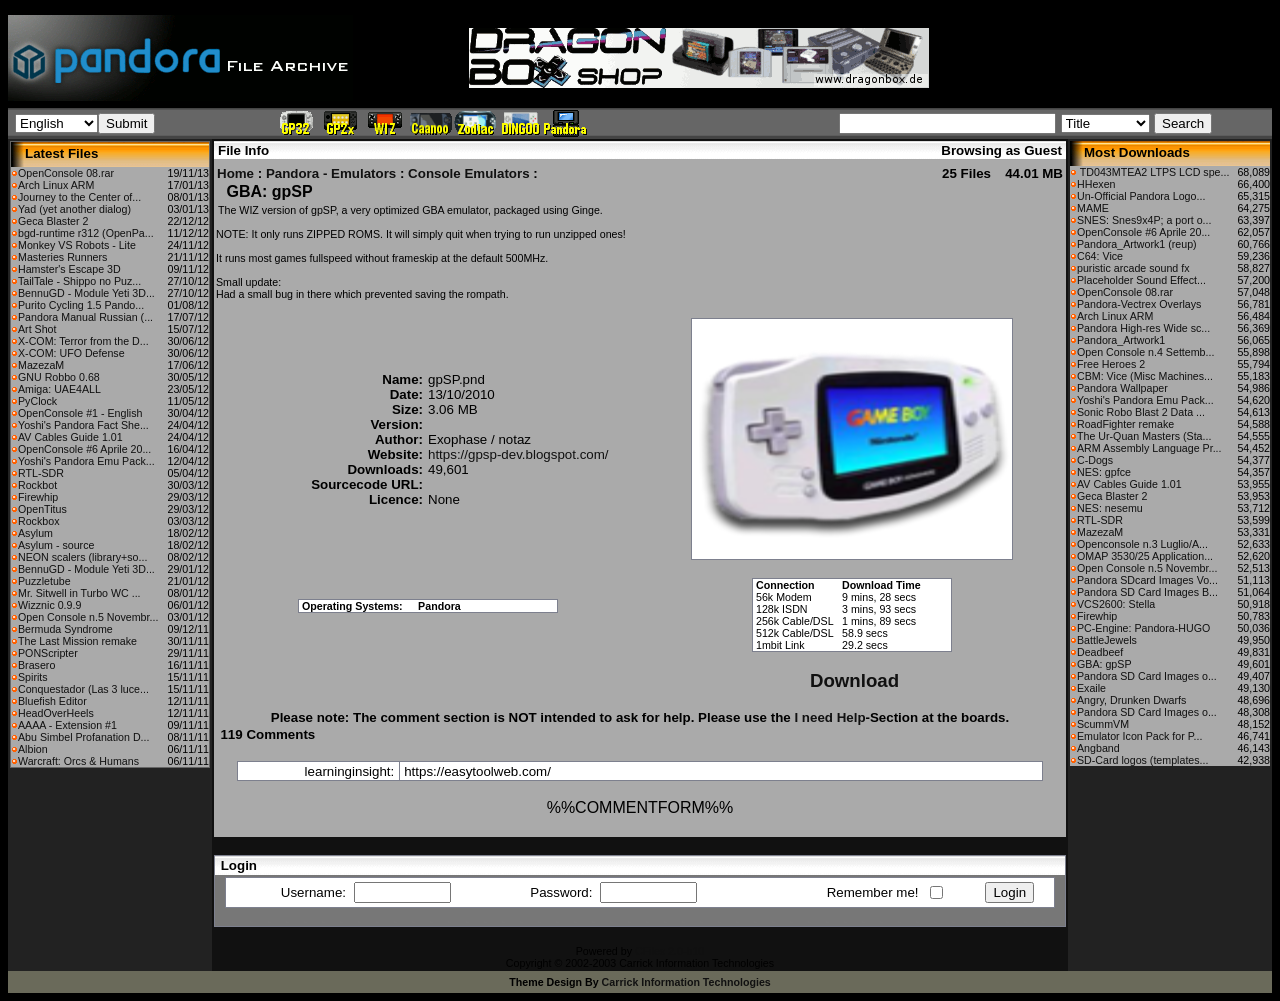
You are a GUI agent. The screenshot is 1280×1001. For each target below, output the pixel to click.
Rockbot (37, 485)
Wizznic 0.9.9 (49, 605)
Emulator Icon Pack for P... (1139, 736)
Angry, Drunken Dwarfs (1131, 700)
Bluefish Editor (52, 701)
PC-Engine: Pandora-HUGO (1143, 628)
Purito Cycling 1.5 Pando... (81, 305)
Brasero (36, 665)
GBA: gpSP (1104, 664)
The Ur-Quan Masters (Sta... (1144, 436)
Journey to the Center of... (79, 197)
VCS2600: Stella (1116, 604)
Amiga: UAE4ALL (59, 389)
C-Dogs (1095, 460)
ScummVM (1103, 724)
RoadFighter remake (1125, 424)
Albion (33, 749)
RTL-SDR (41, 473)
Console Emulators (468, 173)
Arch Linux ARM (56, 185)
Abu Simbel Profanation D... (84, 737)
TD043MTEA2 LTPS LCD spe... (1153, 172)
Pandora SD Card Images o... (1147, 676)
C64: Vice (1100, 256)
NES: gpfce (1104, 472)
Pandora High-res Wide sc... (1143, 328)
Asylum (35, 533)
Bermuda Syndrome (65, 629)
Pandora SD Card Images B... (1147, 592)
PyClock (37, 401)
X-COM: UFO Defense (71, 353)
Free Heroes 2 (1111, 364)
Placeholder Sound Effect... (1141, 280)
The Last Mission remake (77, 641)
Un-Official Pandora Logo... (1141, 196)
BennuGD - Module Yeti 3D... (86, 293)
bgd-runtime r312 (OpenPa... (86, 233)
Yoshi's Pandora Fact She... (83, 425)
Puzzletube (44, 581)
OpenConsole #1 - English (80, 413)
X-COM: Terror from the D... (83, 341)
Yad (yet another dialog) (74, 209)
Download (854, 680)
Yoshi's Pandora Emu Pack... (86, 461)
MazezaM (41, 365)
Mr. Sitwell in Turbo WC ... (79, 593)
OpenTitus (42, 509)
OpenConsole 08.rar (66, 173)
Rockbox (38, 521)
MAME (1093, 208)
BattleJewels (1107, 640)
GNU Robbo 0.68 (59, 377)
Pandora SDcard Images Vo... (1147, 580)
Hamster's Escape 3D (69, 269)
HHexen (1096, 184)
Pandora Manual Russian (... (85, 317)
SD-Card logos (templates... (1142, 760)
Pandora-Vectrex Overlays (1139, 304)
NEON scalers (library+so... (82, 557)
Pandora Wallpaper (1122, 388)
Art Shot (37, 329)
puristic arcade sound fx (1133, 268)
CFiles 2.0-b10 (669, 951)
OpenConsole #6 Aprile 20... (84, 449)
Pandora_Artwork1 (1121, 340)
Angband (1098, 748)
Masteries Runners (62, 257)
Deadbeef (1100, 652)
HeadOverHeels (56, 713)
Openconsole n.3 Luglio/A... (1142, 544)
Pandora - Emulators (331, 173)
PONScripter (48, 653)
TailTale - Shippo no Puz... (79, 281)
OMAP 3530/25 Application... (1145, 556)
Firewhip (38, 497)
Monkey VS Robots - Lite (77, 245)
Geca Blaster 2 (53, 221)
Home (235, 173)
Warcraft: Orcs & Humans (78, 761)
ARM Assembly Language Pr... (1149, 448)
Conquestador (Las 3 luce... (83, 689)
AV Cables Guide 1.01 (70, 437)
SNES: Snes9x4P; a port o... (1144, 220)
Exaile (1091, 688)
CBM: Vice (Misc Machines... (1145, 376)
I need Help (829, 717)
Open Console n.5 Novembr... (88, 617)
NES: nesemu (1110, 508)
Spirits (33, 677)
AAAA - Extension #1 (67, 725)
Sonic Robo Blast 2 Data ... (1141, 412)
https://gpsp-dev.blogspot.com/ (518, 454)
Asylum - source (56, 545)
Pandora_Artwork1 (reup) (1137, 244)
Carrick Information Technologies (686, 982)
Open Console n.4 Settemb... (1145, 352)
